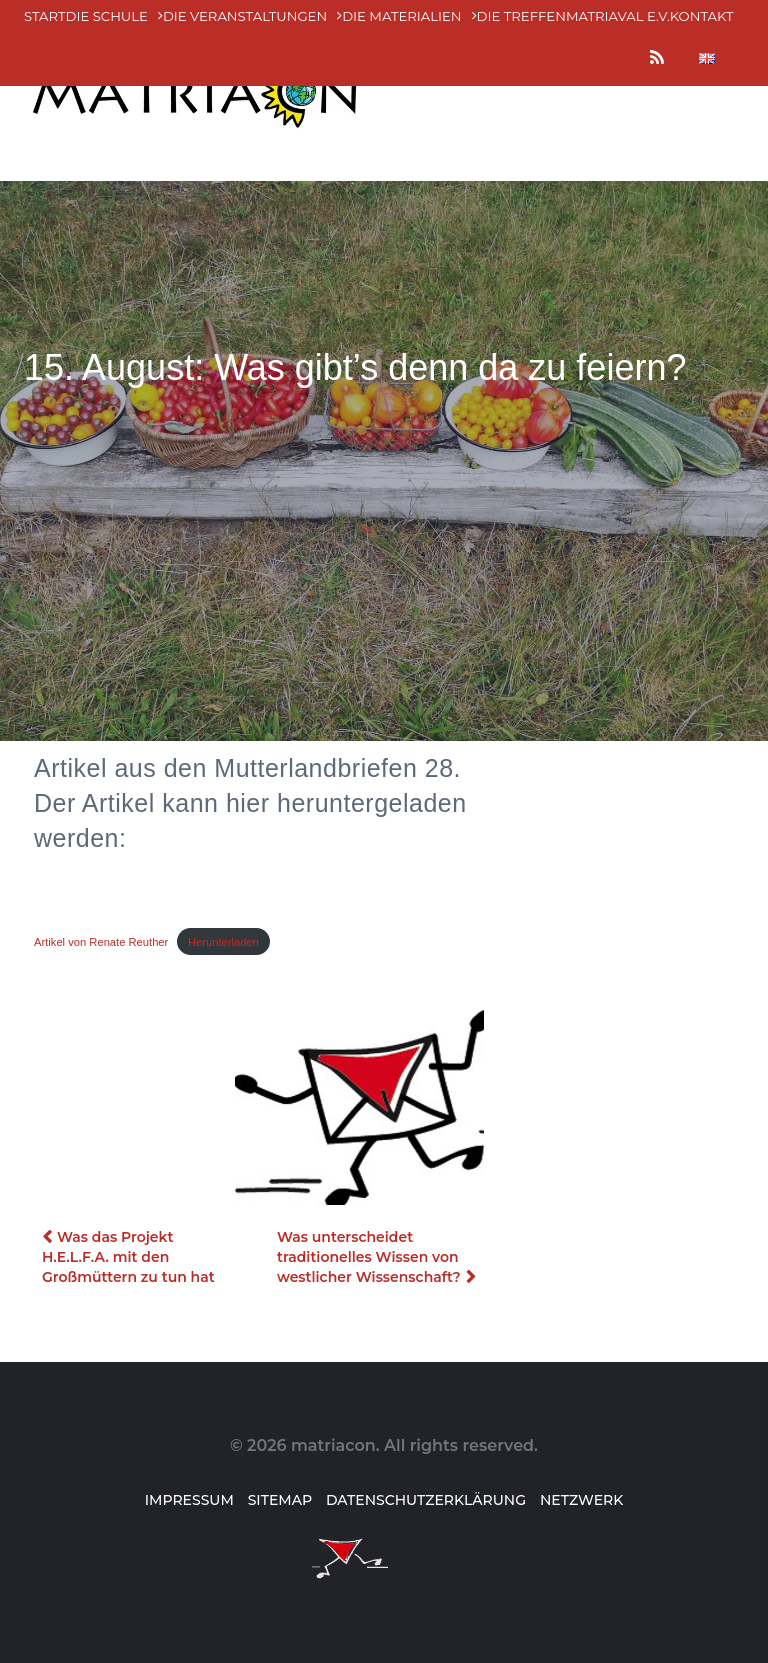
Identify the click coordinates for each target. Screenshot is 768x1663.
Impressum (189, 1500)
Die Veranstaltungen (245, 16)
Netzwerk (581, 1500)
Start (45, 16)
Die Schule (107, 16)
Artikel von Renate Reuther (101, 942)
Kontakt (702, 16)
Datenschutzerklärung (426, 1500)
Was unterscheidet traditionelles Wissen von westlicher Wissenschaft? (369, 1257)
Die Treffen (521, 16)
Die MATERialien (401, 16)
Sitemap (280, 1500)
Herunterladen (223, 942)
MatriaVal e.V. (618, 16)
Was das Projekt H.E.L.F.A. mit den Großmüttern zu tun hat (128, 1257)
